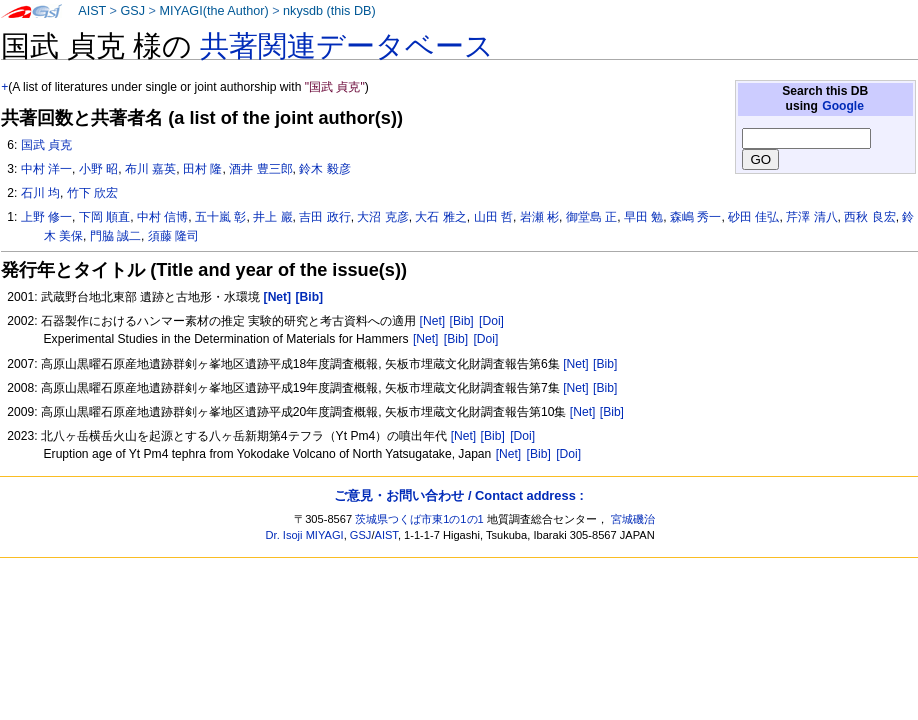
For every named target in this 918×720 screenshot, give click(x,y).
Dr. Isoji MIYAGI (305, 535)
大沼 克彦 (382, 217)
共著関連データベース (347, 46)
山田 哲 (493, 217)
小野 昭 (98, 169)
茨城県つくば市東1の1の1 (419, 519)
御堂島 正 (591, 217)
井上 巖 (272, 217)
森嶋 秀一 (695, 217)
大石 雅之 (440, 217)
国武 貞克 (46, 145)
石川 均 (40, 193)
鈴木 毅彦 (324, 169)
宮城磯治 (633, 519)
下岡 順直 (104, 217)
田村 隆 (202, 169)
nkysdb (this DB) (329, 11)
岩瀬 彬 (539, 217)
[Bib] (462, 321)
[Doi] (491, 321)
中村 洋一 (46, 169)
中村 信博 (162, 217)
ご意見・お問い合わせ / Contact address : (458, 495)
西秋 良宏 (869, 217)
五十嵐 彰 (220, 217)
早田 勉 (643, 217)
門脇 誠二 (115, 236)
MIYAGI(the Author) (213, 11)
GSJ (132, 11)
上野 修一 (46, 217)
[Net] (433, 321)
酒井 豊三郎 (260, 169)
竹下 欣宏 (92, 193)
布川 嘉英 (150, 169)
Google (843, 106)
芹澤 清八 (811, 217)
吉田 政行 (324, 217)
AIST (92, 11)
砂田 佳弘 (753, 217)
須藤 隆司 (173, 236)
